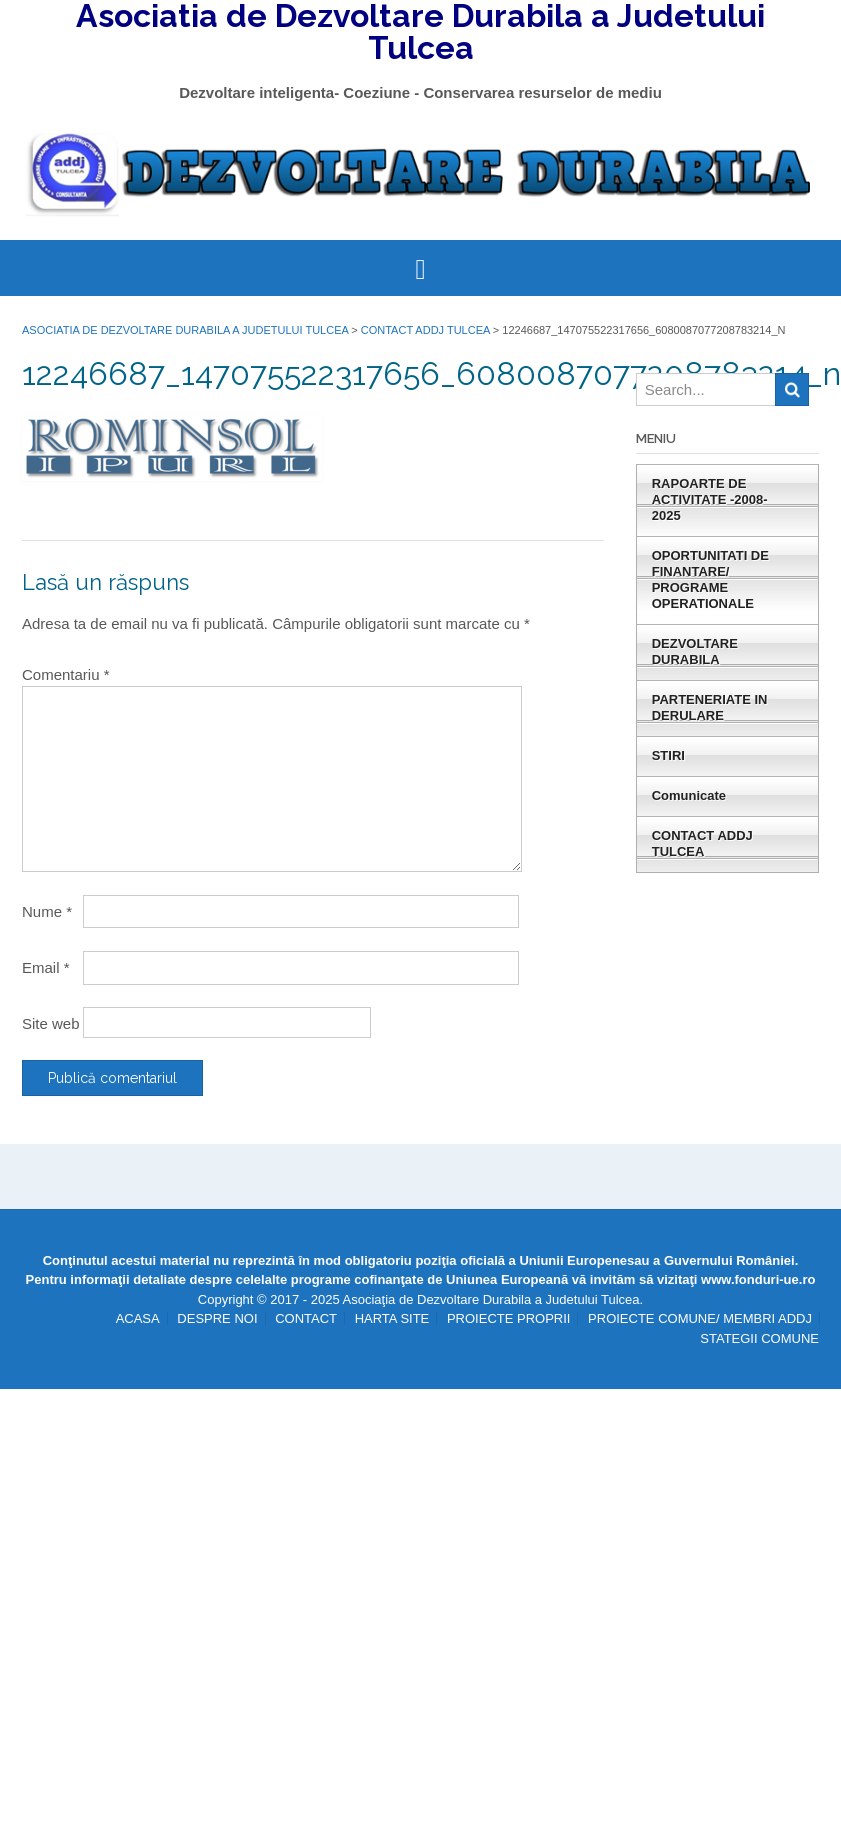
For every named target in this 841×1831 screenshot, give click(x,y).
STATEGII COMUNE (759, 1338)
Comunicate (689, 795)
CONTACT (306, 1318)
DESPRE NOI (217, 1318)
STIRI (668, 755)
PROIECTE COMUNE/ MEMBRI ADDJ (700, 1318)
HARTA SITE (392, 1318)
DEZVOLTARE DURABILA (695, 651)
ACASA (138, 1318)
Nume (47, 911)
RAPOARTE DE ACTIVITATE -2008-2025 (710, 499)
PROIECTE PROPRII (509, 1318)
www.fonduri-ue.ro (758, 1279)
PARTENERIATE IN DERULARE (710, 707)
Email (46, 967)
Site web (51, 1023)
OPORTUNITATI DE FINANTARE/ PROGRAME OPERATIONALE (710, 579)
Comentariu (66, 674)
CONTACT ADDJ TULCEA (702, 843)
